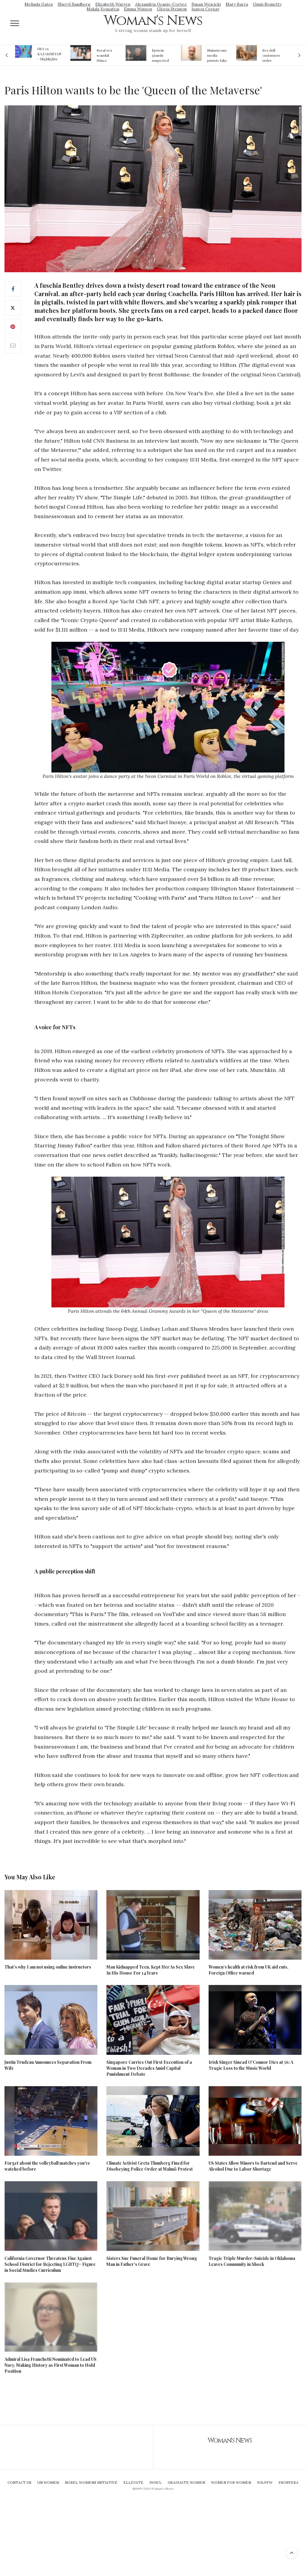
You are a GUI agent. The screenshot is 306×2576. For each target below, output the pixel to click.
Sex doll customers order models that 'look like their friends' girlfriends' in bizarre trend (272, 55)
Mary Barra (237, 4)
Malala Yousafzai (103, 9)
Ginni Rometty (267, 4)
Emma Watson (138, 9)
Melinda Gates (39, 4)
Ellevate (133, 2482)
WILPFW (265, 2482)
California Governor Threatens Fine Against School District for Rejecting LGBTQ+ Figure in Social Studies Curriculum (50, 2264)
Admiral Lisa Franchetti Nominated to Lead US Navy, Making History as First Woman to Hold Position (50, 2365)
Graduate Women (186, 2482)
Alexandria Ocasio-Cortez (161, 4)
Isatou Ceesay (205, 9)
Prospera (289, 2482)
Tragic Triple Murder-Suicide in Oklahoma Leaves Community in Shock (252, 2261)
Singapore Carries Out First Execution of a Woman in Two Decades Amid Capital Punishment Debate (149, 2068)
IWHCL (155, 2482)
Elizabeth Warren (112, 4)
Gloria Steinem (172, 9)
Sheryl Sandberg (74, 4)
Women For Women (231, 2482)
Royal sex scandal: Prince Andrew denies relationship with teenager (106, 55)
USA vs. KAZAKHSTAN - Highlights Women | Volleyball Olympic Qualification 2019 (49, 53)
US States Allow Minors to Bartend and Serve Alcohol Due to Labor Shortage (253, 2166)
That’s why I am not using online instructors (47, 1967)
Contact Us (19, 2482)
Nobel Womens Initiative (91, 2482)
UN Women (48, 2482)
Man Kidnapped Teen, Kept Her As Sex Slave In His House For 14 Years (150, 1970)
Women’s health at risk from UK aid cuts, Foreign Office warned (248, 1970)
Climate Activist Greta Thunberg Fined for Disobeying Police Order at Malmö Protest (149, 2166)
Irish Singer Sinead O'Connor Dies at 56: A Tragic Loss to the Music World (251, 2065)
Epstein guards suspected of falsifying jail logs (161, 55)
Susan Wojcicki (206, 4)
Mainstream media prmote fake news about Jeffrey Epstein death (217, 55)
